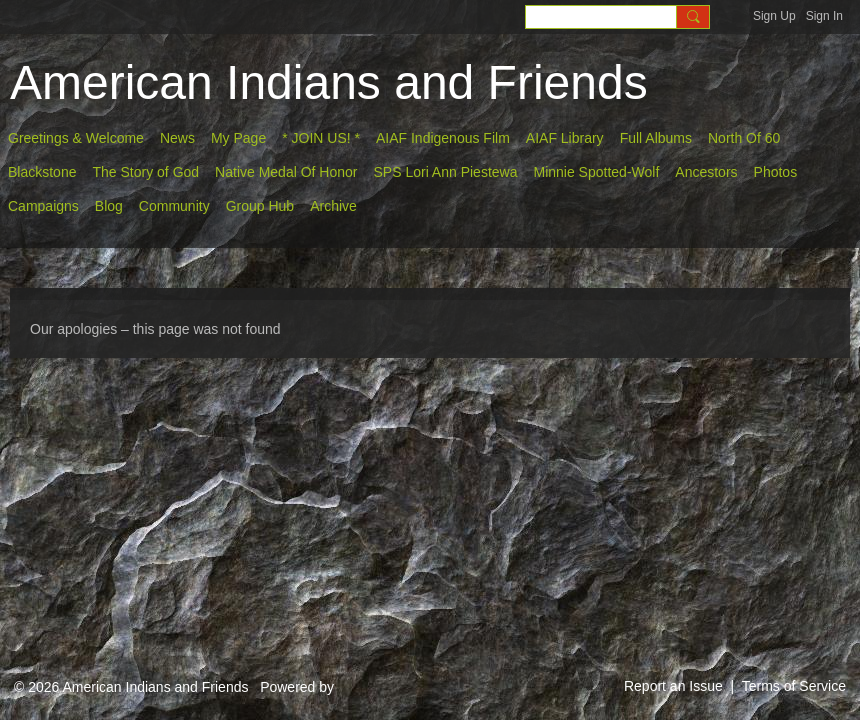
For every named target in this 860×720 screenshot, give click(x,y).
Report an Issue (673, 686)
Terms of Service (794, 686)
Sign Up (774, 16)
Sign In (824, 16)
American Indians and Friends (329, 82)
